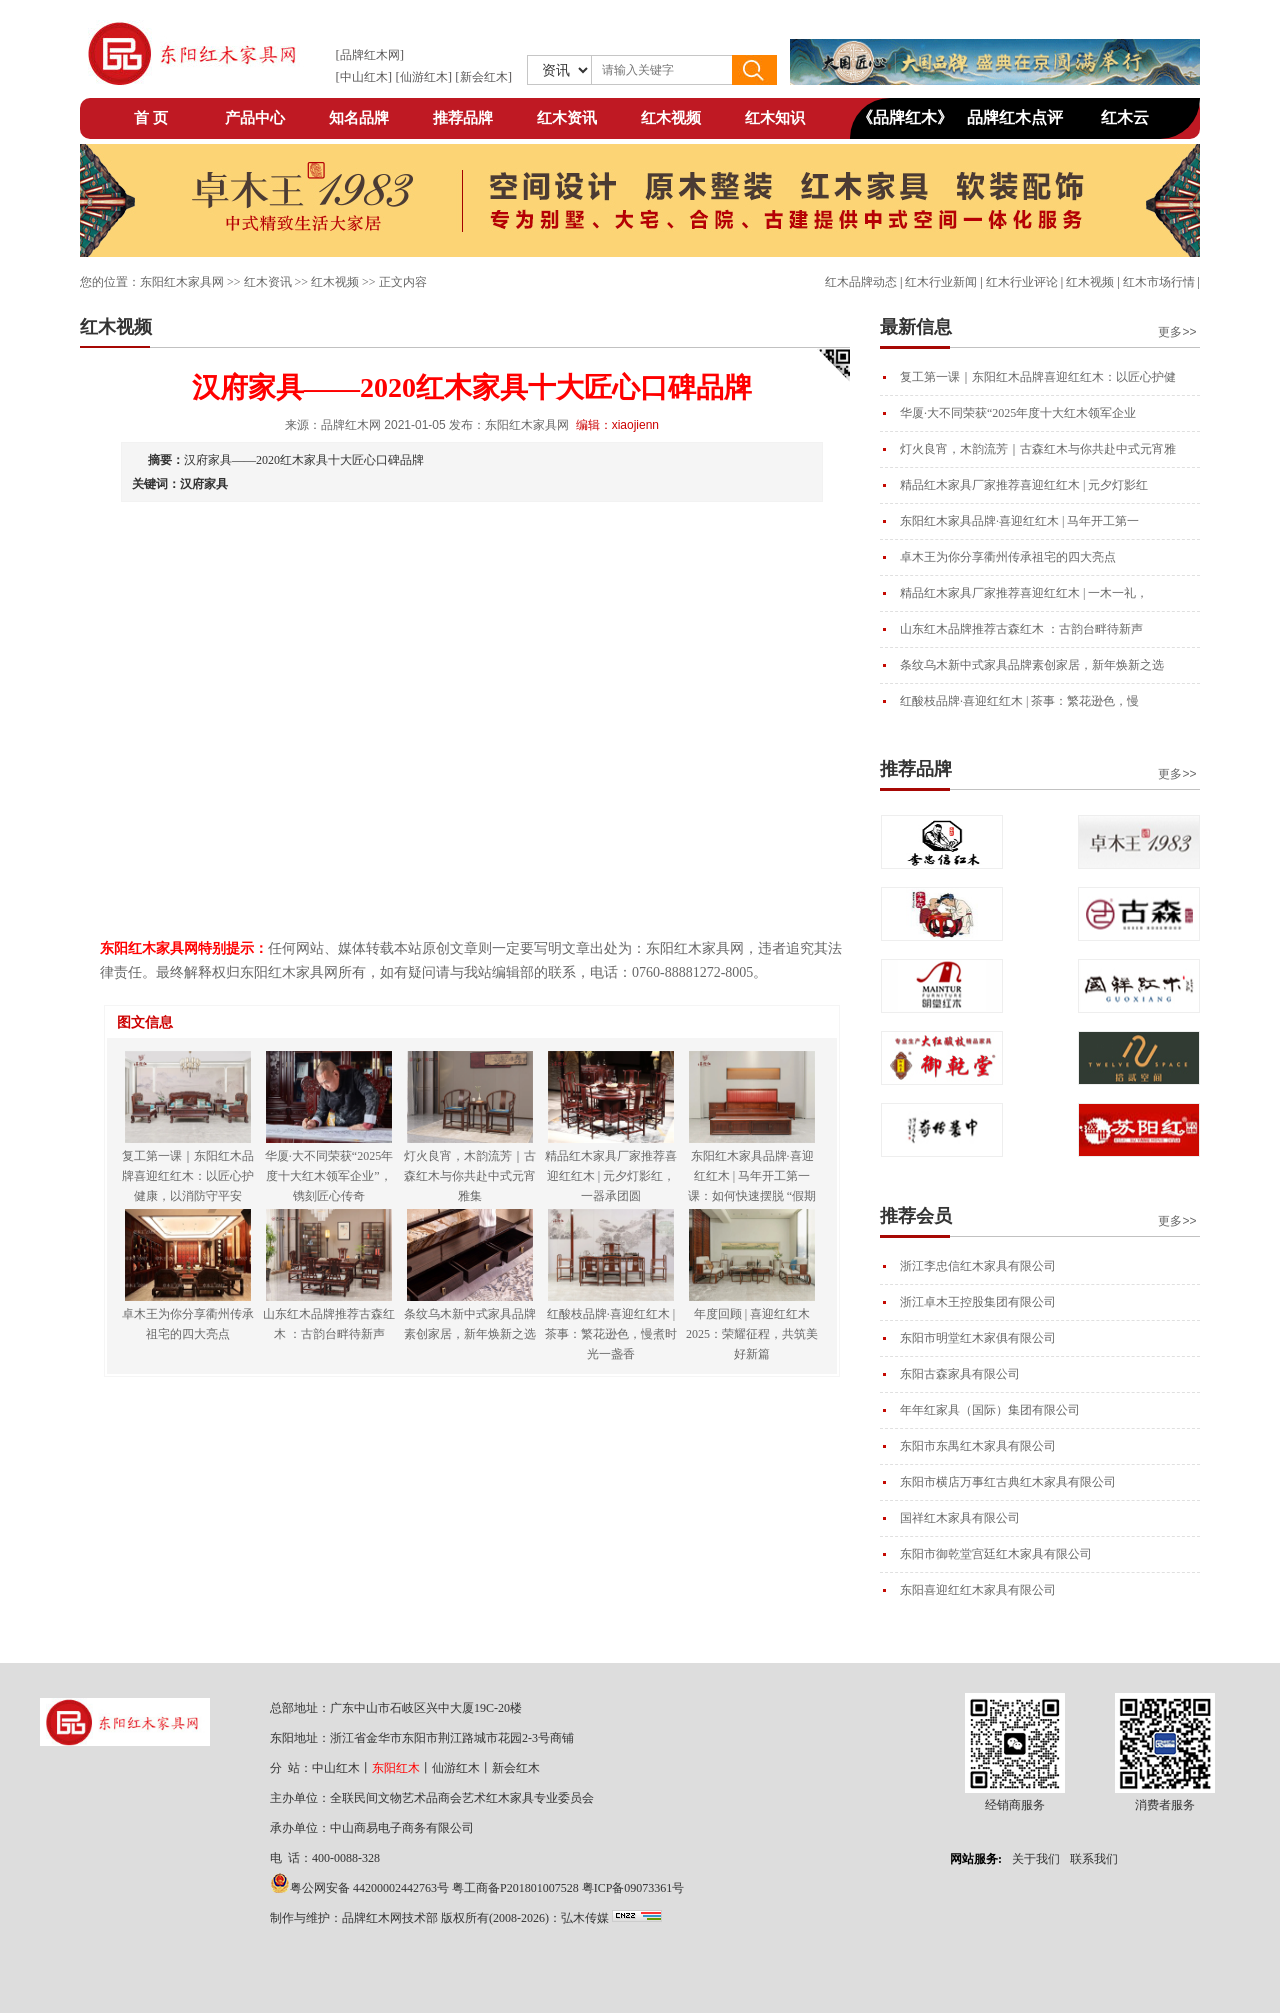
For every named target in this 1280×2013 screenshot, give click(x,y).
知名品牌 (359, 118)
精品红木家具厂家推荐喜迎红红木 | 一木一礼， (1024, 593)
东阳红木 (396, 1768)
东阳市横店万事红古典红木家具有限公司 (1008, 1482)
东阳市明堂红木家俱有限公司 (978, 1338)
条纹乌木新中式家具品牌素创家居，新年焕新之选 (1032, 665)
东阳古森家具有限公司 (960, 1374)
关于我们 (1036, 1859)
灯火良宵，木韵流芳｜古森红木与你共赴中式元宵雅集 (470, 1176)
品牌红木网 (370, 55)
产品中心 (255, 118)
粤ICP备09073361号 (633, 1888)
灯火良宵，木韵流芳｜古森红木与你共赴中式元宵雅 (1038, 449)
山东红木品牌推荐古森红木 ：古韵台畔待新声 (1021, 629)
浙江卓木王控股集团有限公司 (978, 1302)
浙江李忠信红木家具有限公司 (978, 1266)
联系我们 (1094, 1859)
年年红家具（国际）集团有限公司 (990, 1410)
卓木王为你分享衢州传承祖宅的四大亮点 (1008, 557)
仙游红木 (424, 77)
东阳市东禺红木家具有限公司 (978, 1446)
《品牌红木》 (905, 117)
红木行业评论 (1022, 282)
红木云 (1125, 117)
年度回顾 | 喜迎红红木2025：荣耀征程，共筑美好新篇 (752, 1334)
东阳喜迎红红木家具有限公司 (978, 1590)
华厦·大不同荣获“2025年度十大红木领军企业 (1018, 413)
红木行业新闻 (941, 282)
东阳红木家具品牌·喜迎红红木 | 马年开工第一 (1019, 521)
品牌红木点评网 (1015, 123)
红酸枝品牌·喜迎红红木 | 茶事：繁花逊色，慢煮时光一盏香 (611, 1334)
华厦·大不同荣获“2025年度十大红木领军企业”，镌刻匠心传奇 (329, 1176)
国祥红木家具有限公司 (960, 1518)
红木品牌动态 (861, 282)
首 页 (151, 118)
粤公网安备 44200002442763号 (369, 1888)
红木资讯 (567, 118)
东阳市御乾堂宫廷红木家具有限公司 (996, 1554)
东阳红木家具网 (182, 282)
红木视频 (671, 118)
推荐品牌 (463, 118)
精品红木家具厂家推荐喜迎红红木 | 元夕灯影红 (1024, 485)
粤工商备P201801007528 (515, 1888)
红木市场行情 (1159, 282)
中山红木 (364, 77)
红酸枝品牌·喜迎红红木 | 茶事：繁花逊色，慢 (1019, 701)
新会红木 (484, 77)
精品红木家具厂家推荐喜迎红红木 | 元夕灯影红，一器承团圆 (611, 1176)
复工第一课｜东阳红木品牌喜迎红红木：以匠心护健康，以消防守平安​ (188, 1176)
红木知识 (775, 118)
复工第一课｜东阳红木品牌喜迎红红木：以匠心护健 (1038, 377)
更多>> (1177, 332)
